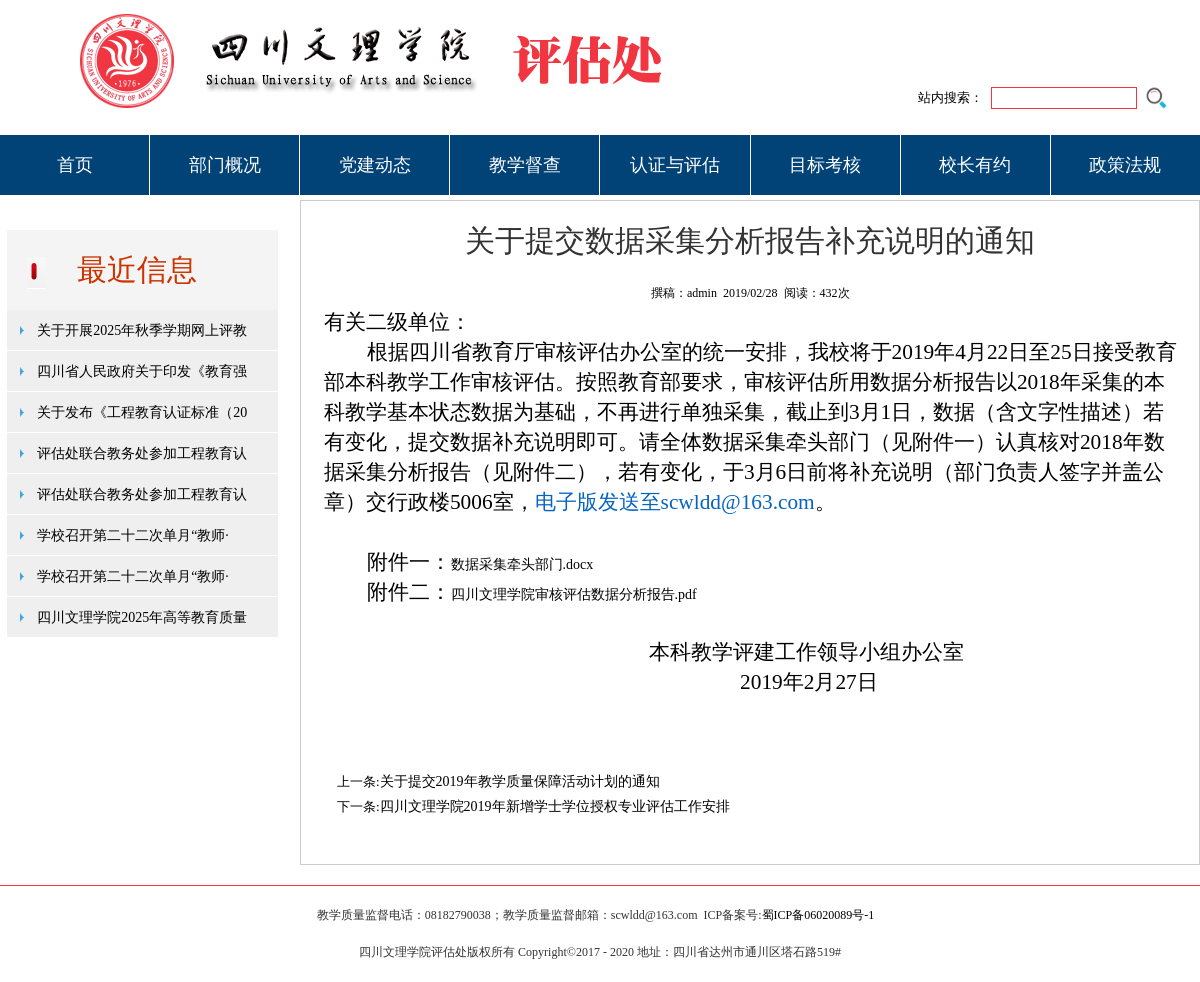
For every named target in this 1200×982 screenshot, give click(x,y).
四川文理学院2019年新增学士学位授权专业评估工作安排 (555, 806)
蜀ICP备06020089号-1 (818, 915)
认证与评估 (675, 165)
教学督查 (525, 165)
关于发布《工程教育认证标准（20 (142, 412)
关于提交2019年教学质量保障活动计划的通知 (520, 781)
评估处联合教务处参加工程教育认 (142, 453)
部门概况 (225, 165)
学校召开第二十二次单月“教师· (133, 535)
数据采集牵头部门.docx (522, 564)
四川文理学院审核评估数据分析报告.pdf (574, 594)
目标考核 (825, 165)
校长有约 (975, 165)
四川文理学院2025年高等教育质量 (142, 617)
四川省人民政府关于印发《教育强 (142, 371)
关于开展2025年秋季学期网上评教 (142, 330)
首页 (75, 165)
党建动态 (375, 165)
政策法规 (1125, 165)
